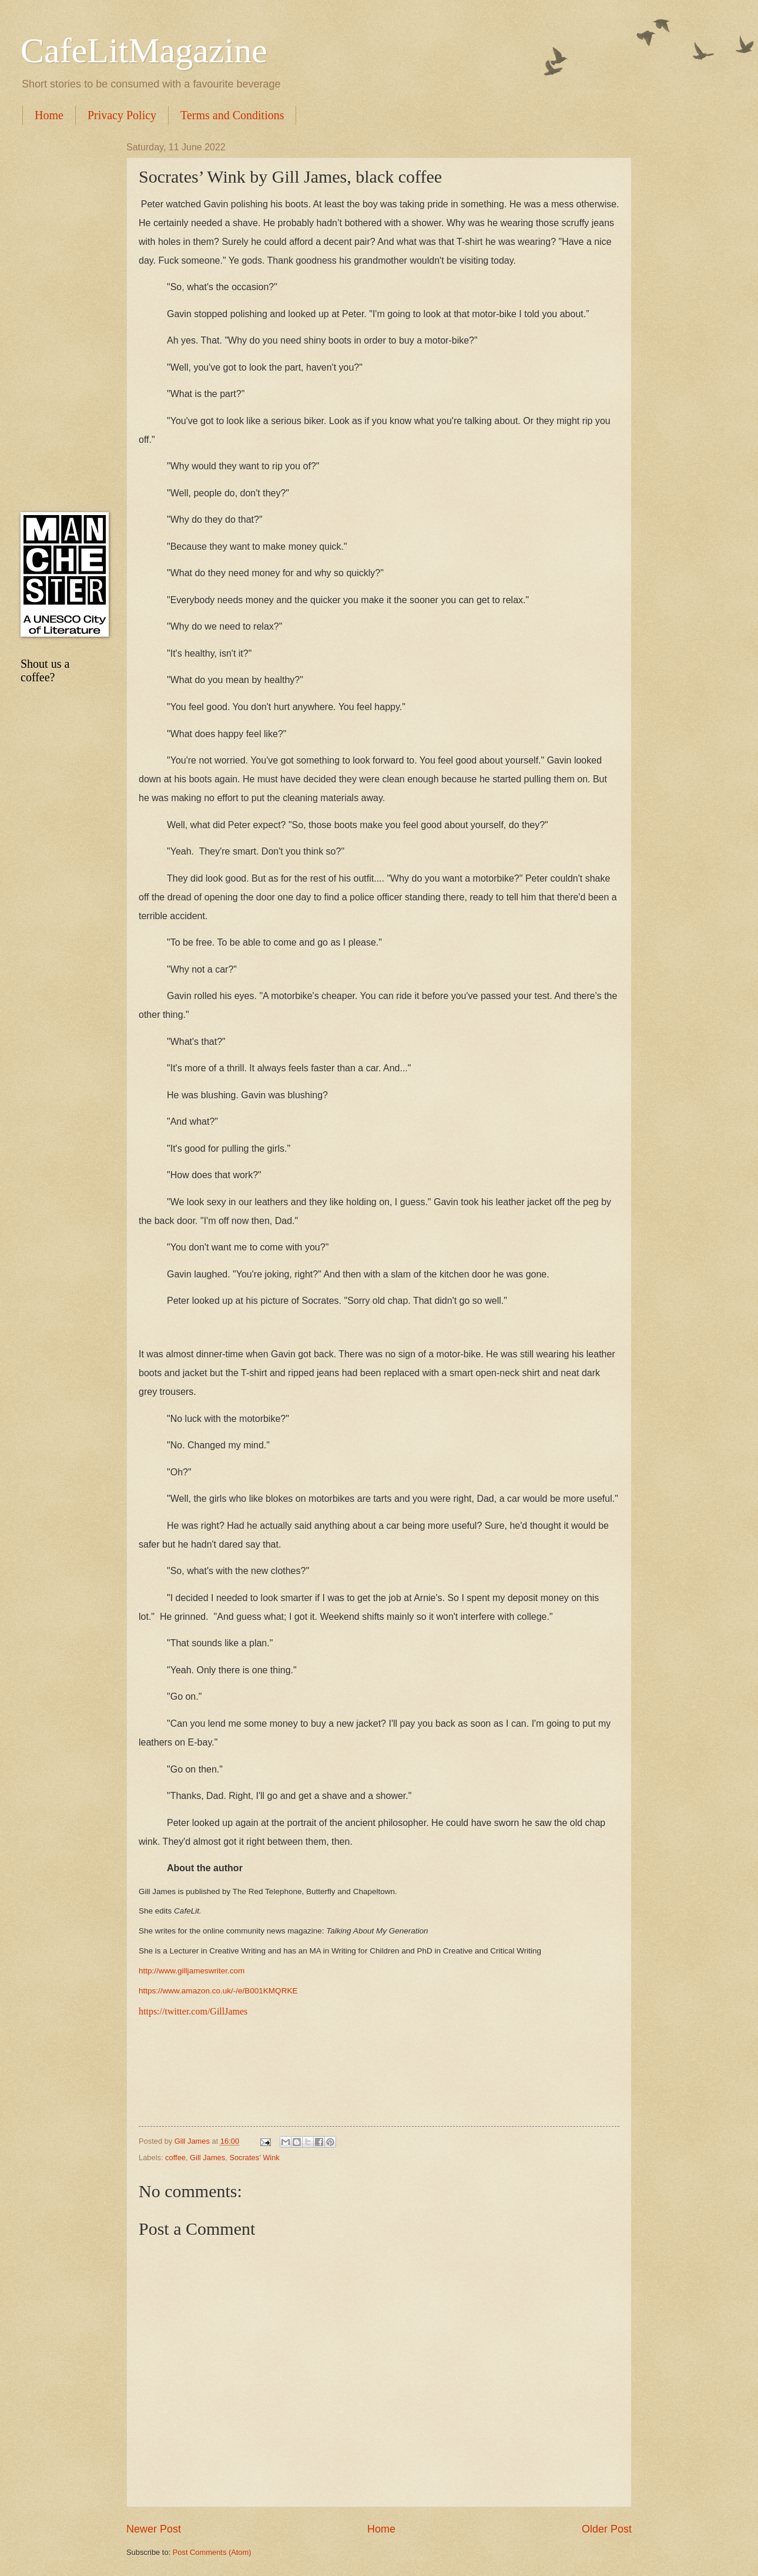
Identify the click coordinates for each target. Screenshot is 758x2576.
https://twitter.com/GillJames (193, 2011)
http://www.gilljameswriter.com (191, 1970)
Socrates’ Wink (254, 2157)
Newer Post (153, 2529)
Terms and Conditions (232, 115)
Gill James (207, 2157)
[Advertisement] (62, 318)
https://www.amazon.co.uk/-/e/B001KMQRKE (218, 1990)
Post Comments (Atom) (212, 2552)
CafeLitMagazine (144, 50)
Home (49, 115)
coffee (175, 2157)
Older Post (607, 2529)
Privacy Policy (122, 115)
